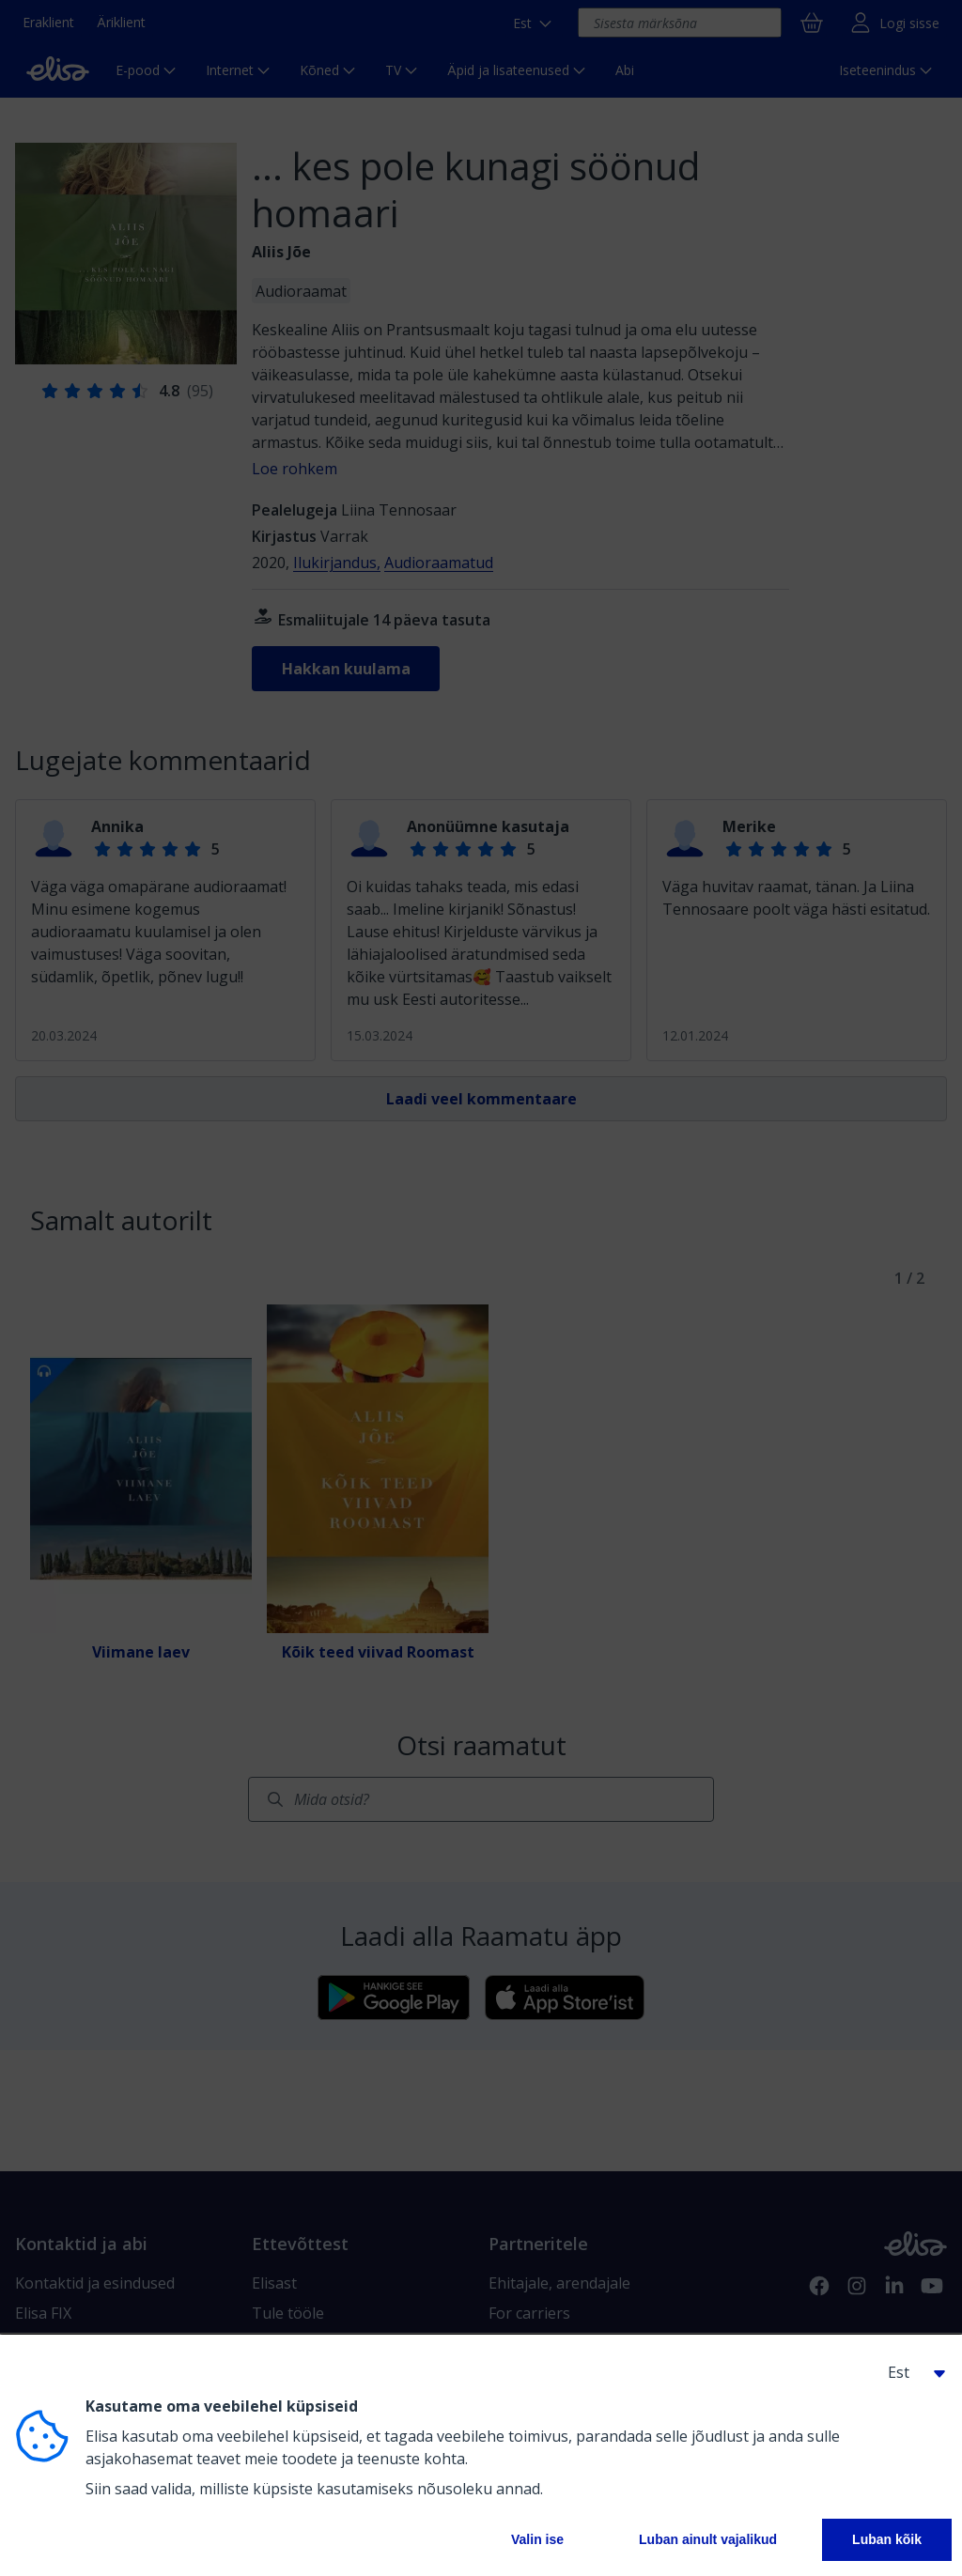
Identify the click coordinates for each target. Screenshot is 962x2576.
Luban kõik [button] (887, 2539)
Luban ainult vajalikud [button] (708, 2539)
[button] (909, 2372)
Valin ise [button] (537, 2539)
